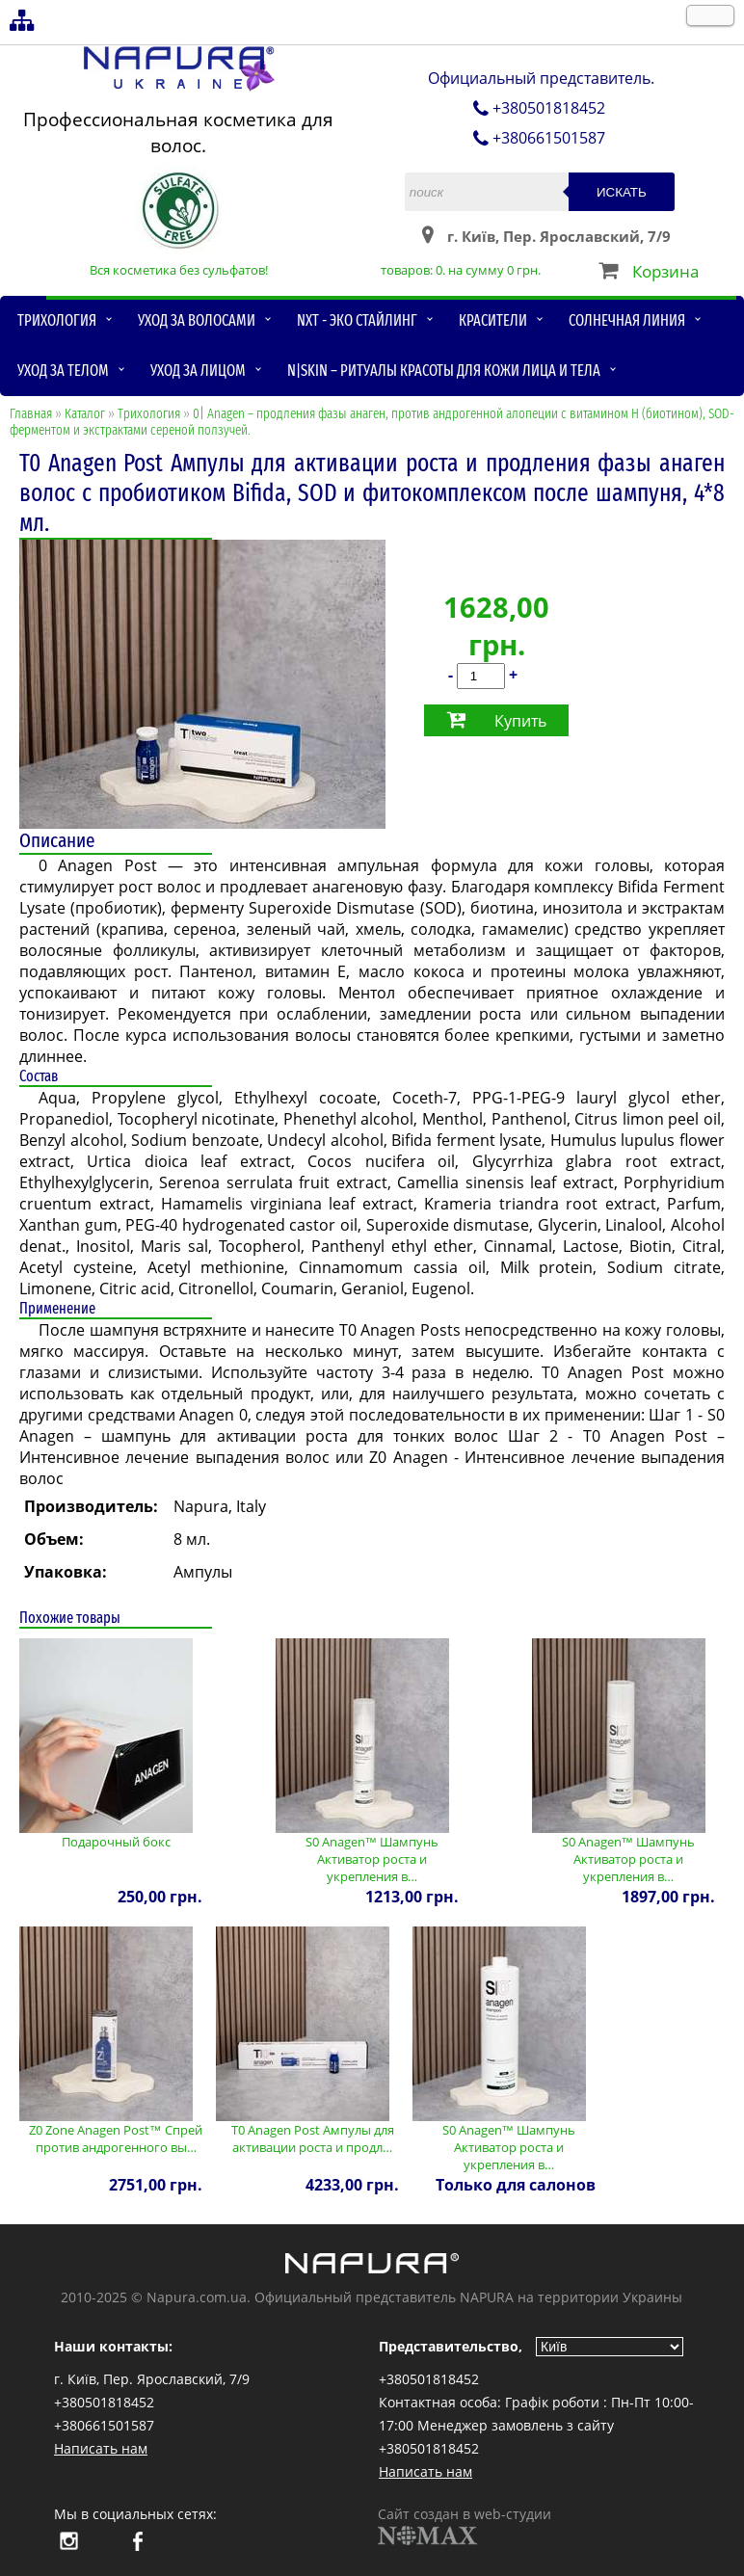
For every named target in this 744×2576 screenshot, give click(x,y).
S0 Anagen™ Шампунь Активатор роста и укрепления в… (372, 1859)
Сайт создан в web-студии (464, 2525)
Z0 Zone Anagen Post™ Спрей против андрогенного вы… (115, 2138)
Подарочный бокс (116, 1841)
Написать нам (100, 2448)
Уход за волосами (196, 320)
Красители (493, 320)
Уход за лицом (198, 370)
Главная (31, 414)
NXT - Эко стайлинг (357, 320)
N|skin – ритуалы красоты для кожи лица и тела (443, 370)
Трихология (56, 320)
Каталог (85, 414)
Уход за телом (63, 370)
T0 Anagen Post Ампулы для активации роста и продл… (312, 2138)
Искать (622, 192)
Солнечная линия (627, 320)
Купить (520, 720)
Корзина (665, 271)
